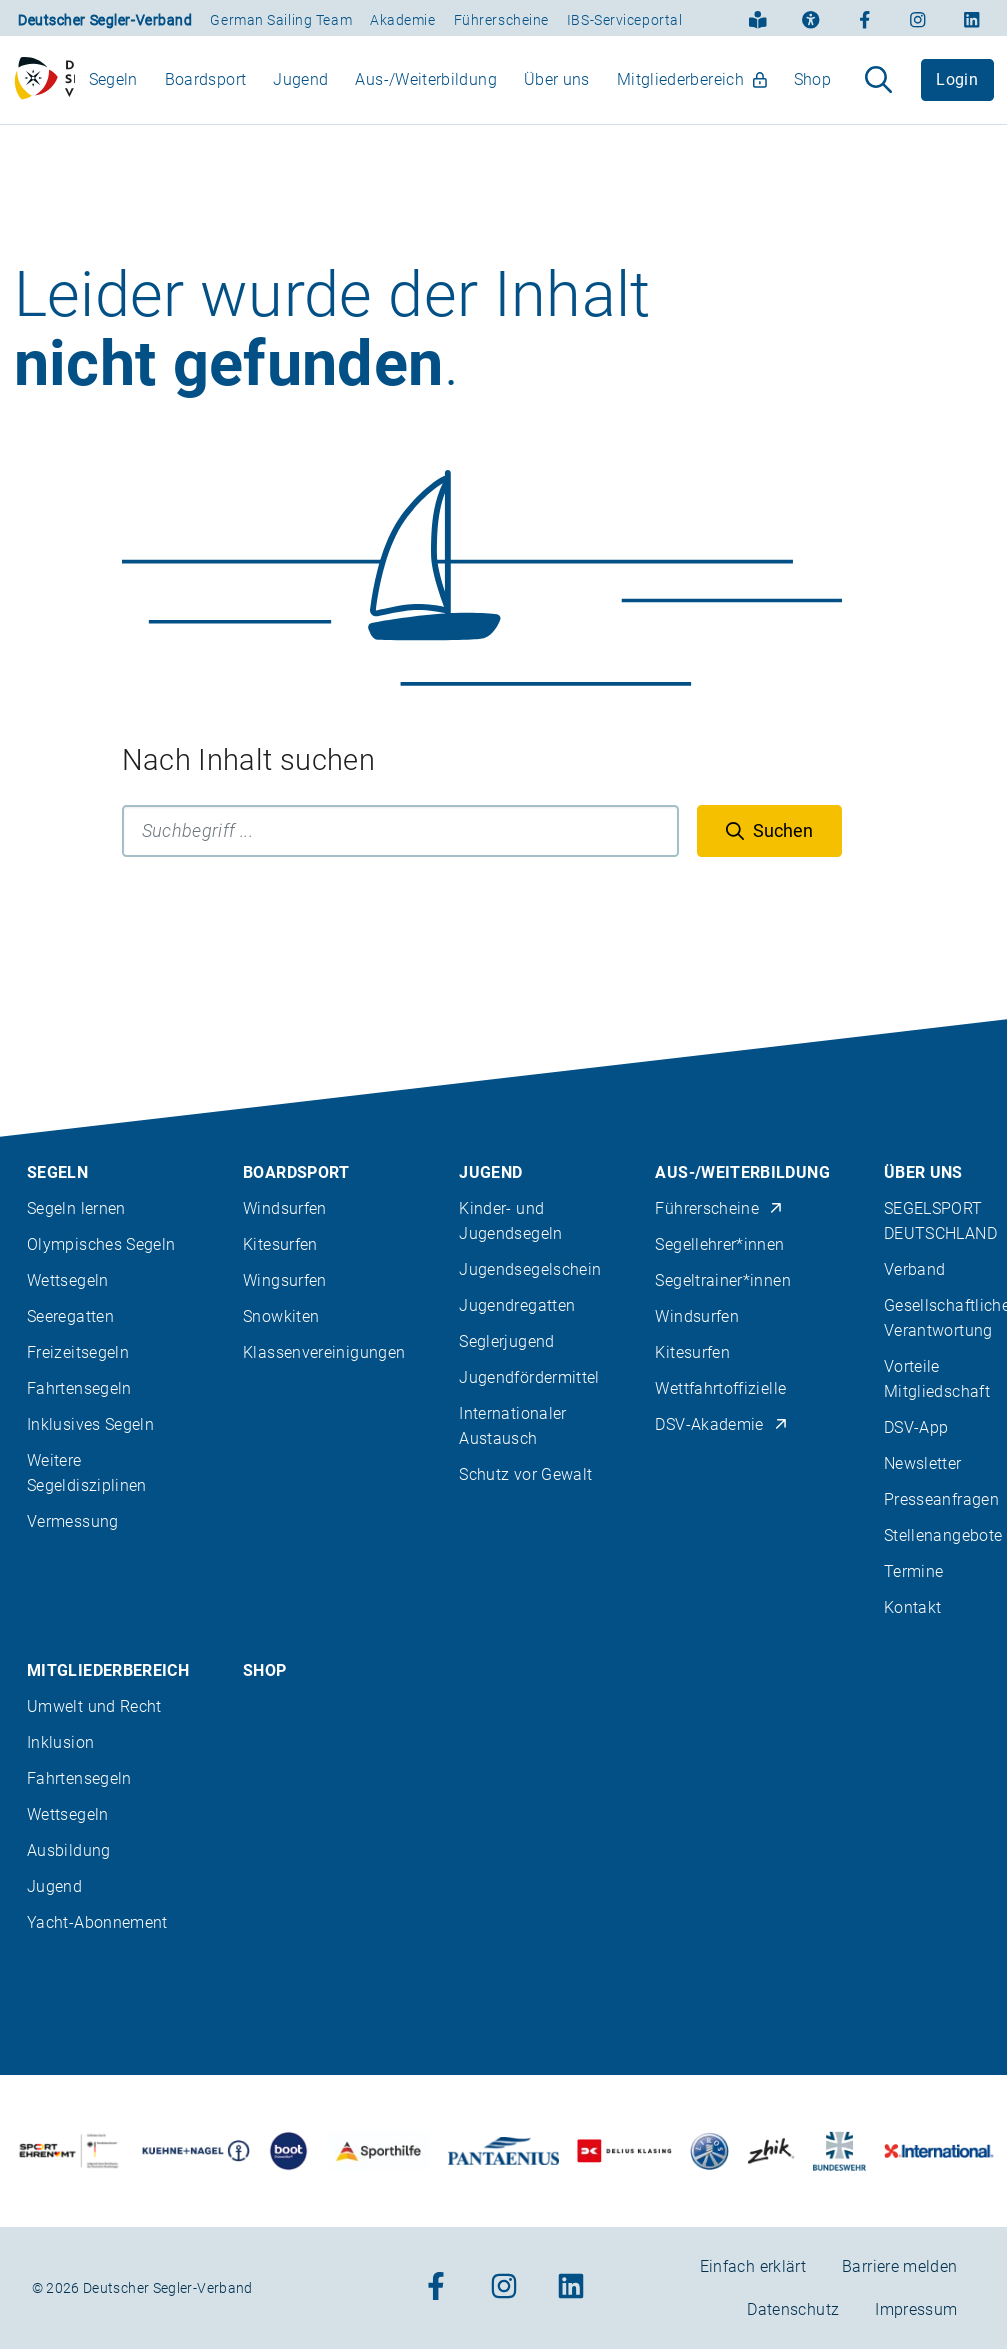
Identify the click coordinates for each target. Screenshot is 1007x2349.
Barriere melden (899, 2266)
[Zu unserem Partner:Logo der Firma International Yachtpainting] (939, 2150)
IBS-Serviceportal (625, 20)
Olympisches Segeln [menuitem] (101, 1244)
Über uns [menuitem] (557, 88)
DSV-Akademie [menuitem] (721, 1424)
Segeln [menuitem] (113, 88)
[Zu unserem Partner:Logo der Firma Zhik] (771, 2150)
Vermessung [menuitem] (73, 1521)
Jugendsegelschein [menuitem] (530, 1269)
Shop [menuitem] (812, 88)
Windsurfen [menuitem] (285, 1208)
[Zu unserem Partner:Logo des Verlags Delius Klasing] (624, 2150)
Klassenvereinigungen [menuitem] (324, 1352)
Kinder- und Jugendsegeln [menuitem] (510, 1221)
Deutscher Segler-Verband (105, 20)
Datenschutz (793, 2309)
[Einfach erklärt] (758, 18)
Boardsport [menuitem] (206, 88)
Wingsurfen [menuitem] (285, 1280)
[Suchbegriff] (400, 849)
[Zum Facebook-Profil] (865, 18)
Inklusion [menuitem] (60, 1742)
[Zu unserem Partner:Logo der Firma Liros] (709, 2150)
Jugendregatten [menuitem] (517, 1305)
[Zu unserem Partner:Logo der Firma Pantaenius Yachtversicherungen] (503, 2150)
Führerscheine (501, 20)
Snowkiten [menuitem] (281, 1316)
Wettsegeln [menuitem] (68, 1280)
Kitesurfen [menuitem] (280, 1244)
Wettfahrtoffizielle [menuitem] (720, 1388)
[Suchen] (769, 849)
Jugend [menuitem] (300, 88)
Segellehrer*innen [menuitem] (719, 1244)
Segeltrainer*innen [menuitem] (722, 1280)
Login (957, 88)
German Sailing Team (281, 20)
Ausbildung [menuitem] (69, 1850)
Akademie (402, 20)
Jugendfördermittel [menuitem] (529, 1377)
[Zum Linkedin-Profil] (972, 18)
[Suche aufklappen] (878, 89)
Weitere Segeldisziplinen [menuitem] (87, 1473)
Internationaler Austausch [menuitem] (512, 1426)
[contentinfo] (503, 1684)
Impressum (916, 2309)
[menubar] (460, 88)
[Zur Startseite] (45, 89)
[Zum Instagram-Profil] (918, 18)
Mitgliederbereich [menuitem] (692, 88)
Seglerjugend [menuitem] (506, 1341)
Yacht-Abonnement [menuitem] (97, 1922)
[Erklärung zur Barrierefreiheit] (811, 18)
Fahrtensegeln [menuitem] (79, 1388)
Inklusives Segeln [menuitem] (90, 1424)
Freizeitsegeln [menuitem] (78, 1352)
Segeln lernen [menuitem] (76, 1208)
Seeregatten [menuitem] (70, 1316)
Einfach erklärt (753, 2266)
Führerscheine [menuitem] (719, 1208)
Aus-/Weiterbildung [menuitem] (425, 88)
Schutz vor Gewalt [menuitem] (525, 1474)
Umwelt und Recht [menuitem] (94, 1706)
